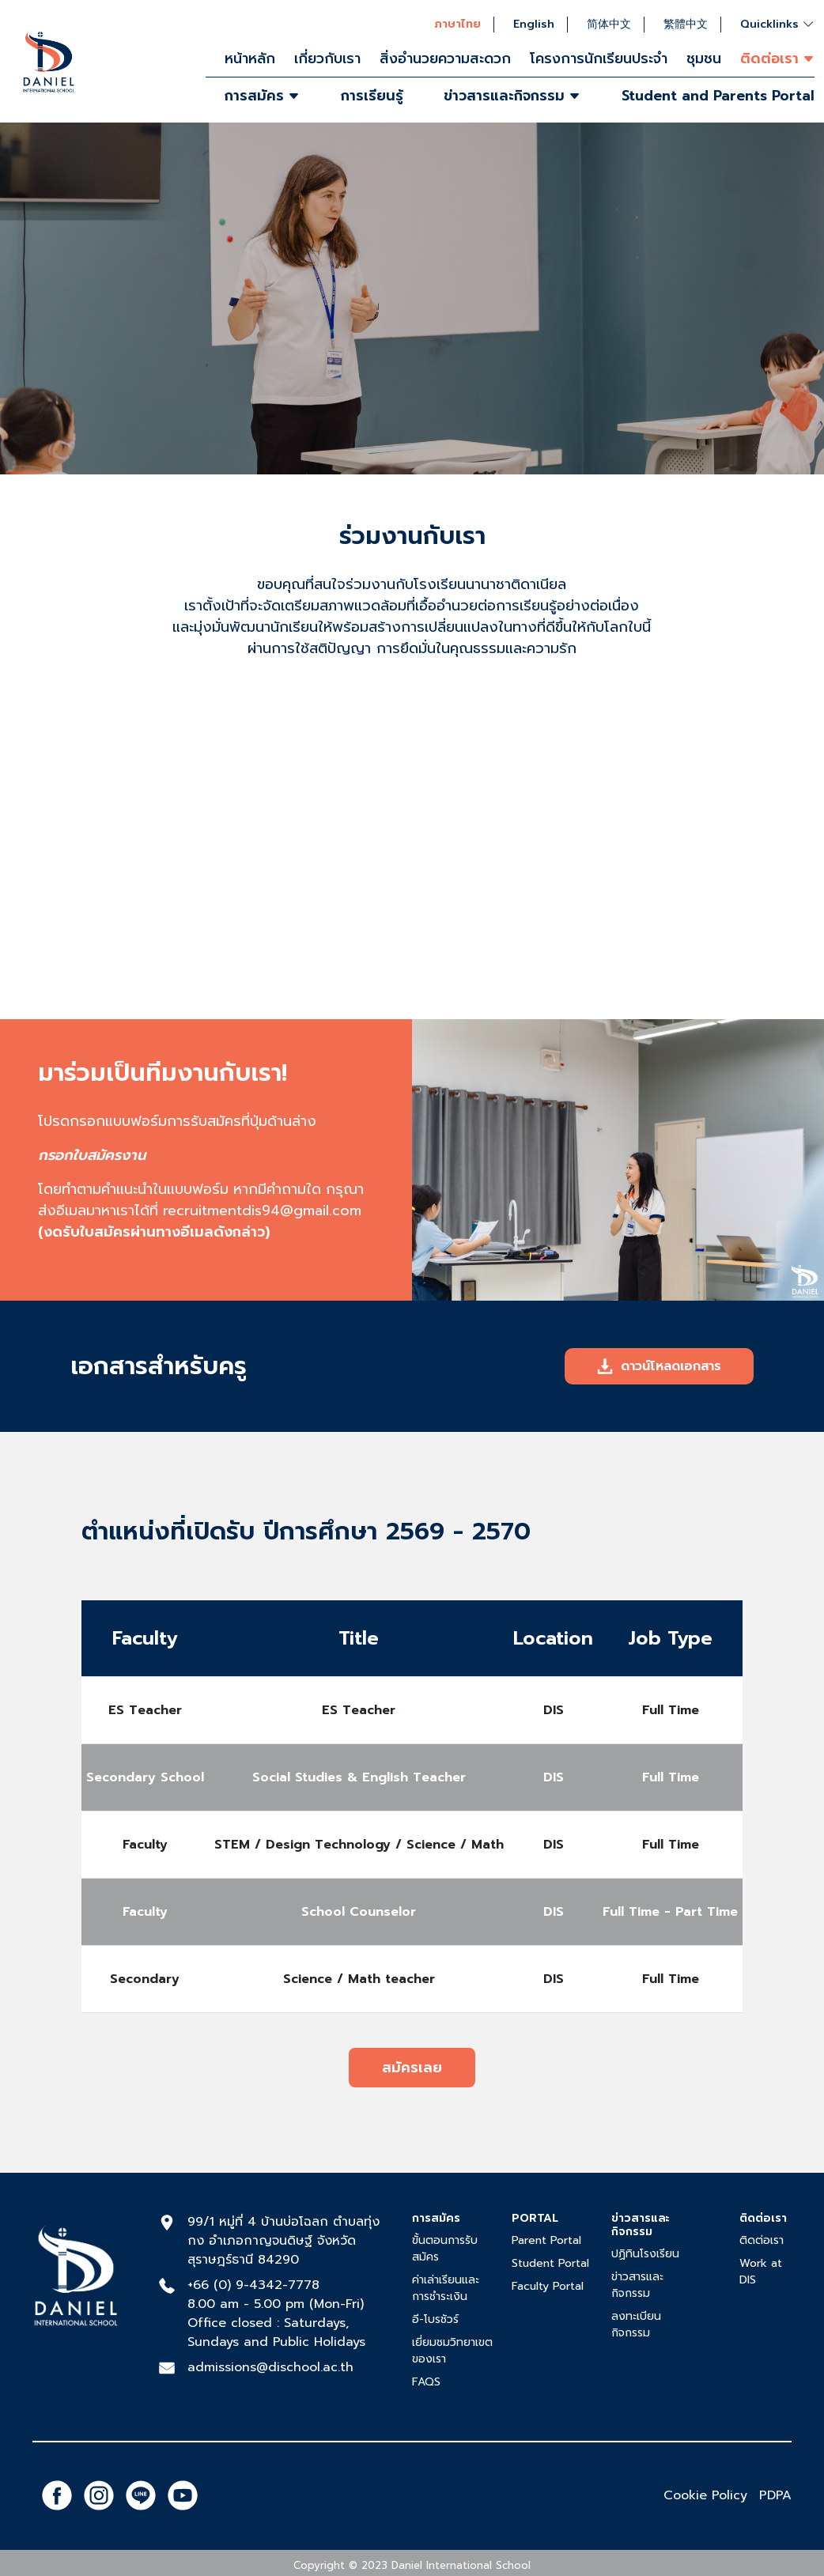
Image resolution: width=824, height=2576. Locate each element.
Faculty (145, 1844)
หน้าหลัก (250, 58)
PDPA (775, 2495)
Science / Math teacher (359, 1979)
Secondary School (145, 1777)
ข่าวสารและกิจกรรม (512, 95)
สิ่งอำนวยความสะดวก (445, 58)
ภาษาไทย (457, 24)
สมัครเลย (412, 2067)
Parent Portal (546, 2240)
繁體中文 (685, 24)
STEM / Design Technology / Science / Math (359, 1844)
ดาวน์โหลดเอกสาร (659, 1366)
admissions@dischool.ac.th (270, 2367)
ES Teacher (145, 1710)
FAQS (426, 2382)
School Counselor (358, 1911)
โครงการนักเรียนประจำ (598, 58)
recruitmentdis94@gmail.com (262, 1210)
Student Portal (550, 2263)
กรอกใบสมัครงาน (92, 1155)
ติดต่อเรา (761, 2240)
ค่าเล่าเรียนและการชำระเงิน (445, 2288)
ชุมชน (703, 58)
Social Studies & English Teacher (359, 1777)
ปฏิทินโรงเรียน (645, 2254)
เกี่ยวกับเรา (327, 58)
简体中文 (609, 24)
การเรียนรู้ (372, 95)
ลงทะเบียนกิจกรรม (636, 2324)
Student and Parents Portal (718, 95)
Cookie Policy (705, 2495)
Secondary (145, 1979)
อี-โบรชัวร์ (435, 2319)
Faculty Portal (548, 2286)
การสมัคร (262, 95)
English (533, 24)
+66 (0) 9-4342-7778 (253, 2285)
